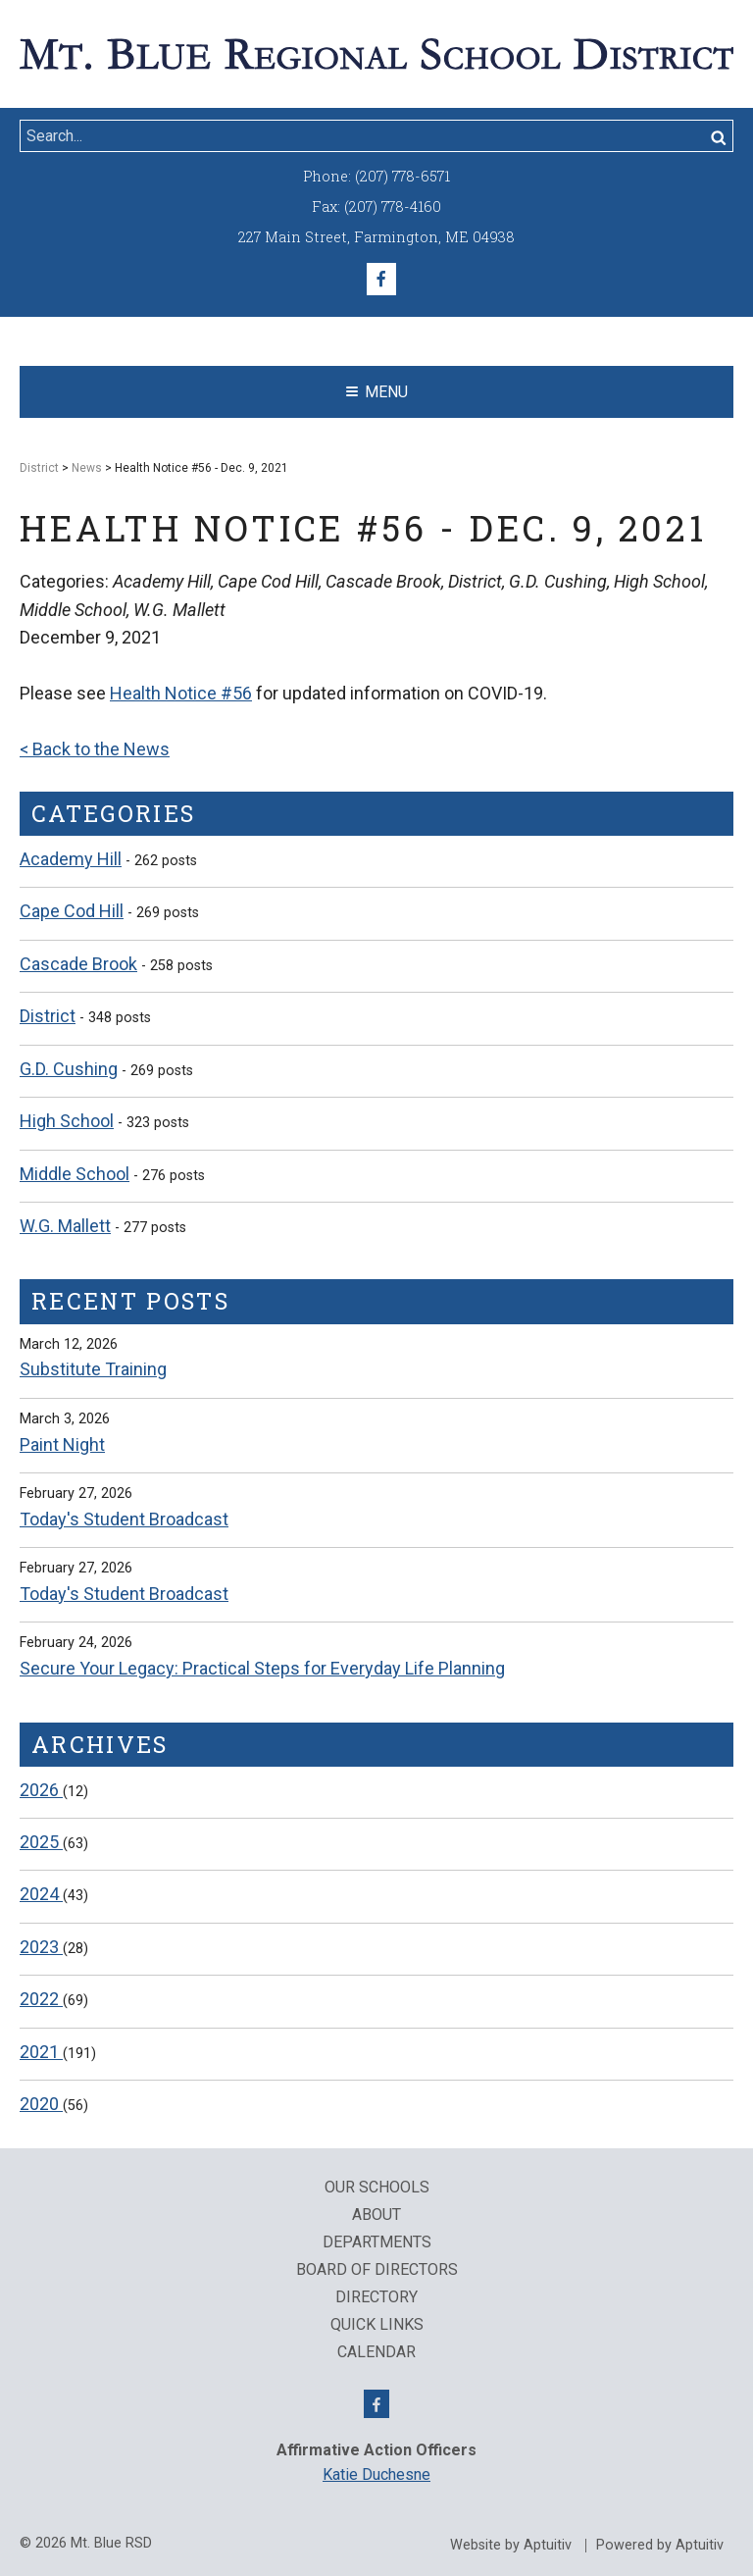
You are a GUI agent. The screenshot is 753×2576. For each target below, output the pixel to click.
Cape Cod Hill (72, 911)
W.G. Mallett (65, 1225)
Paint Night (62, 1444)
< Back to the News (95, 749)
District (39, 468)
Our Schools (377, 2187)
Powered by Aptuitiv (660, 2545)
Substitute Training (93, 1369)
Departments (377, 2242)
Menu (377, 392)
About (376, 2215)
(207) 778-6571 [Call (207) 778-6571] (402, 176)
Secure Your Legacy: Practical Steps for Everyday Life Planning (262, 1668)
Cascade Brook (78, 963)
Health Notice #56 (181, 693)
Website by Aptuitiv (511, 2545)
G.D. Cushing (69, 1068)
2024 (41, 1893)
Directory (376, 2297)
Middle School (74, 1173)
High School (67, 1120)
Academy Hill (71, 859)
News (87, 468)
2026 (41, 1789)
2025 (41, 1841)
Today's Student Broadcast (124, 1519)
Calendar (376, 2352)
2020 (41, 2103)
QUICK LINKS (377, 2325)
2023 (41, 1946)
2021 (41, 2051)
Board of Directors (377, 2270)
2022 (41, 1998)
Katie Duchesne (376, 2474)
